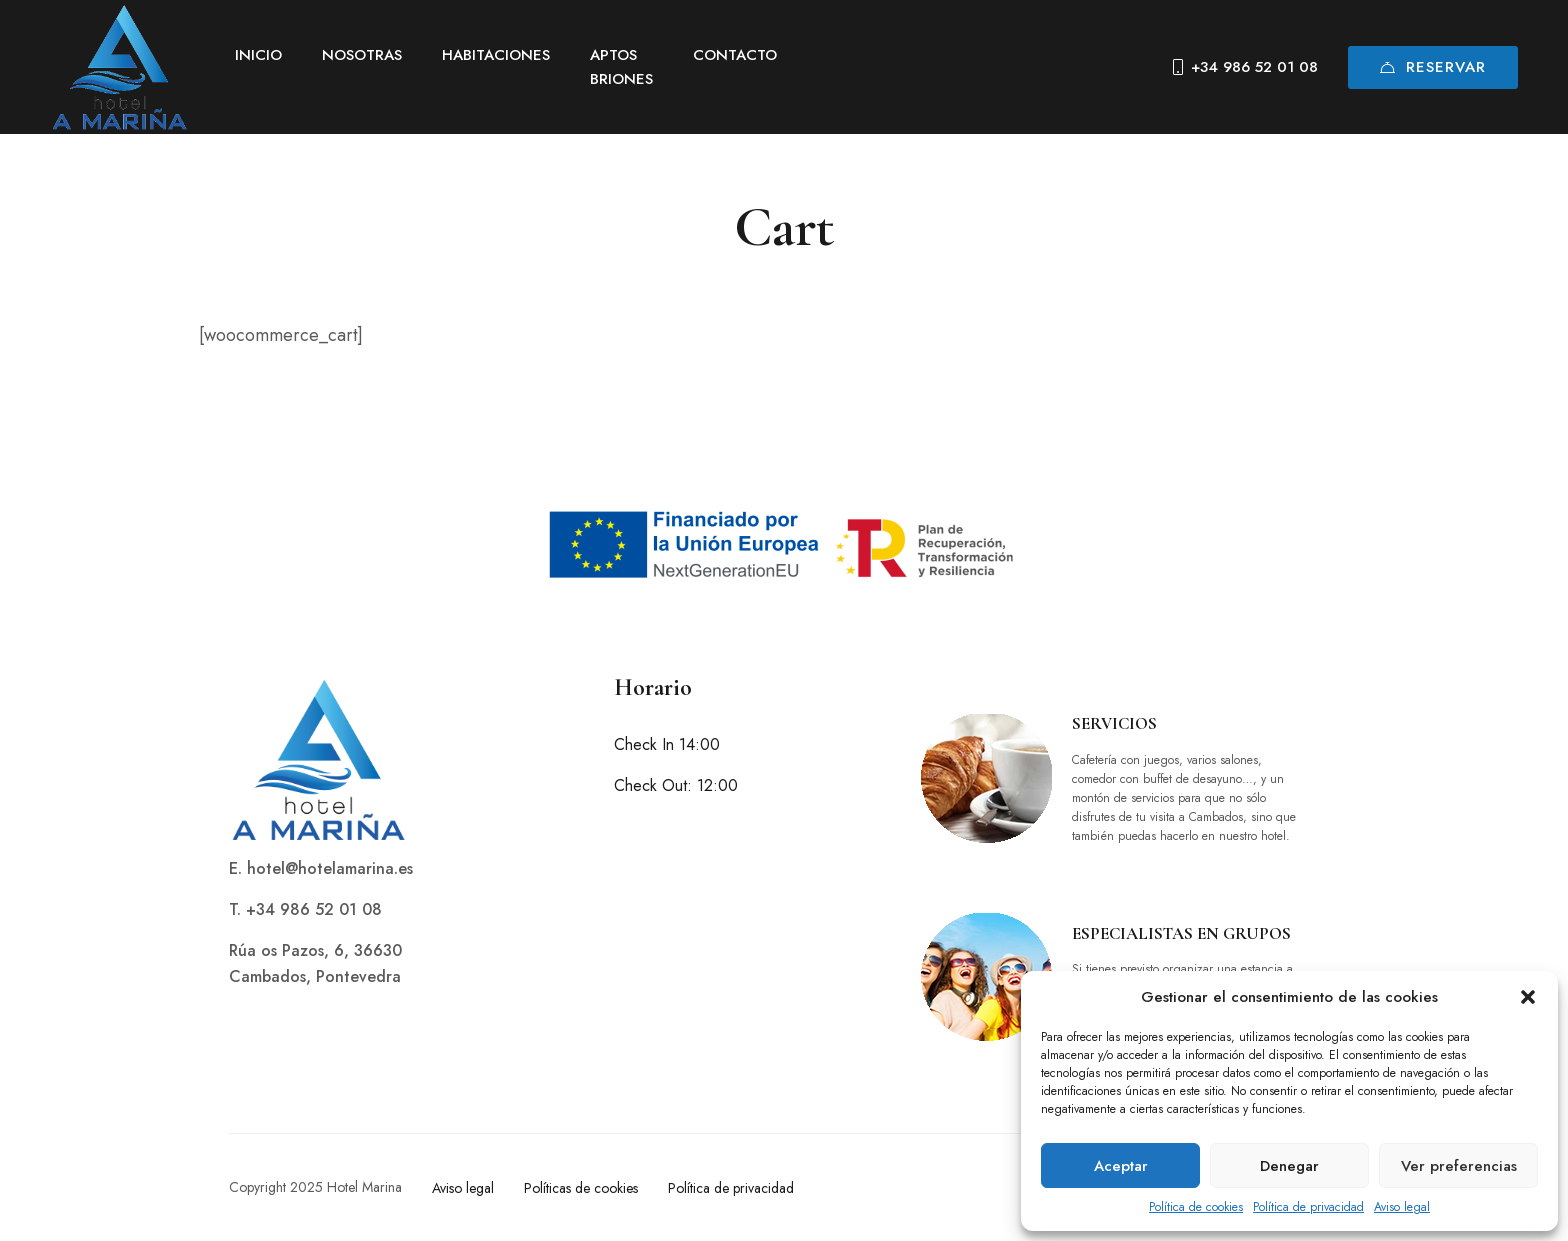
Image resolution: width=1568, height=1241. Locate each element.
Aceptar (1121, 1166)
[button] (1528, 997)
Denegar (1289, 1166)
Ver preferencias (1459, 1166)
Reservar (1433, 67)
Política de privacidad (1308, 1207)
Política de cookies (1196, 1207)
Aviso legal (1402, 1207)
